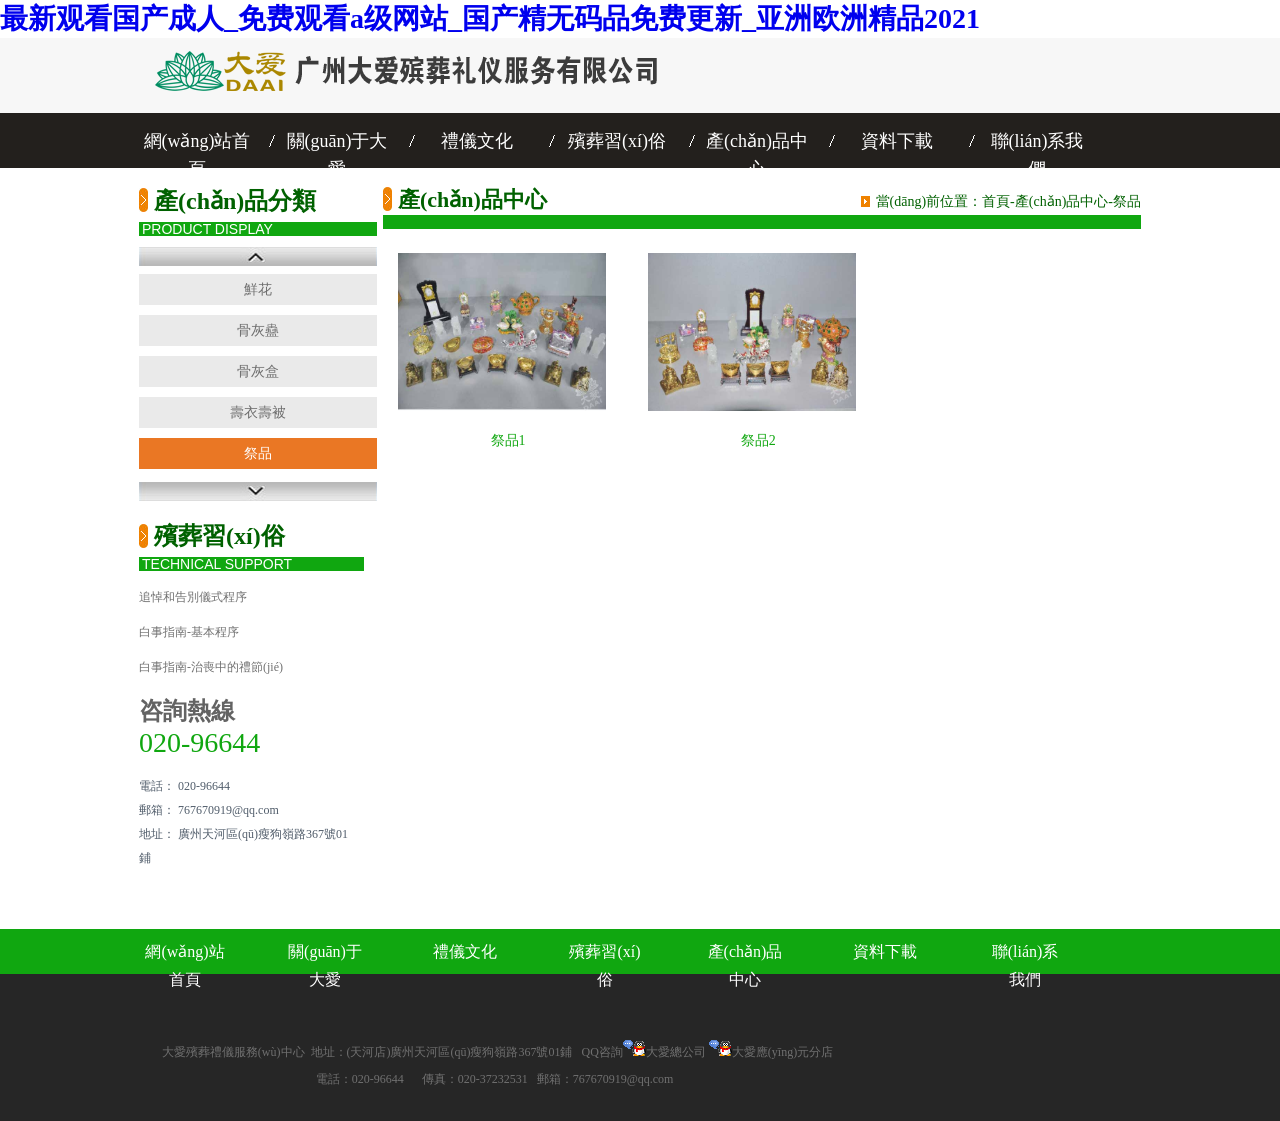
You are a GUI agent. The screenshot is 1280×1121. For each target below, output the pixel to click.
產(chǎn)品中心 (757, 143)
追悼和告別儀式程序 (193, 597)
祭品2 (758, 440)
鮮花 (258, 289)
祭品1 (508, 440)
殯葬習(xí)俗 (617, 141)
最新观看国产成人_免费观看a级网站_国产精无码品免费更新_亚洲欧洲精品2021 (490, 18)
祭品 (258, 453)
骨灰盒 (258, 371)
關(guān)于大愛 (337, 143)
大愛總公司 (676, 1052)
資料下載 (897, 141)
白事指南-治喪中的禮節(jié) (211, 667)
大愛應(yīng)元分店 (782, 1052)
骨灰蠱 (258, 330)
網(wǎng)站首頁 (197, 143)
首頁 (996, 201)
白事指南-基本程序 (189, 632)
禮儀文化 (477, 141)
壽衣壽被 (258, 412)
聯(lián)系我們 (1037, 143)
